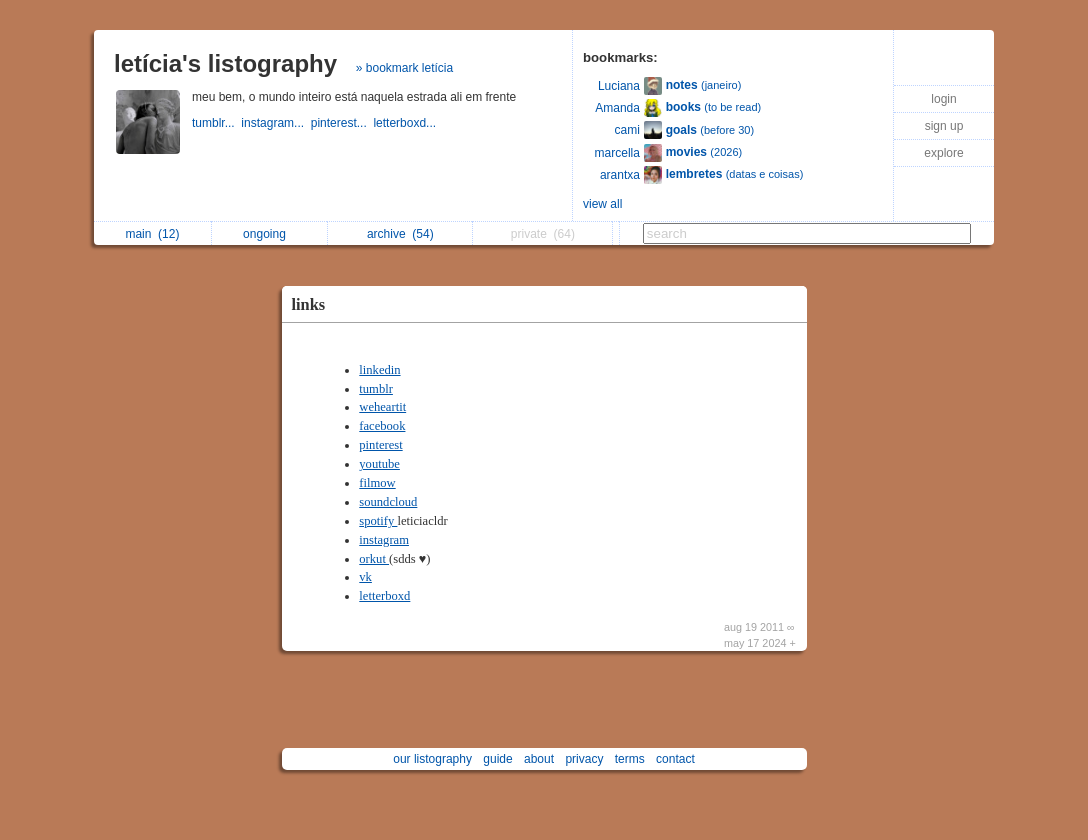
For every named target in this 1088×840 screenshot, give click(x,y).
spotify (378, 521)
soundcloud (388, 502)
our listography (432, 759)
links (309, 304)
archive (400, 234)
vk (365, 577)
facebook (382, 426)
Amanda (617, 108)
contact (675, 759)
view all (602, 204)
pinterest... (342, 123)
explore (943, 153)
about (539, 759)
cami (627, 130)
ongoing (269, 234)
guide (497, 759)
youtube (379, 464)
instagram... (275, 123)
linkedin (379, 370)
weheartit (382, 407)
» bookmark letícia (404, 68)
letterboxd (384, 596)
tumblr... (216, 123)
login (943, 99)
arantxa (620, 175)
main (152, 234)
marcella (617, 153)
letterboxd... (406, 123)
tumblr (376, 389)
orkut (374, 559)
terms (630, 759)
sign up (944, 126)
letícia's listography (225, 63)
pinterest (380, 445)
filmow (377, 483)
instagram (384, 540)
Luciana (619, 86)
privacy (584, 759)
